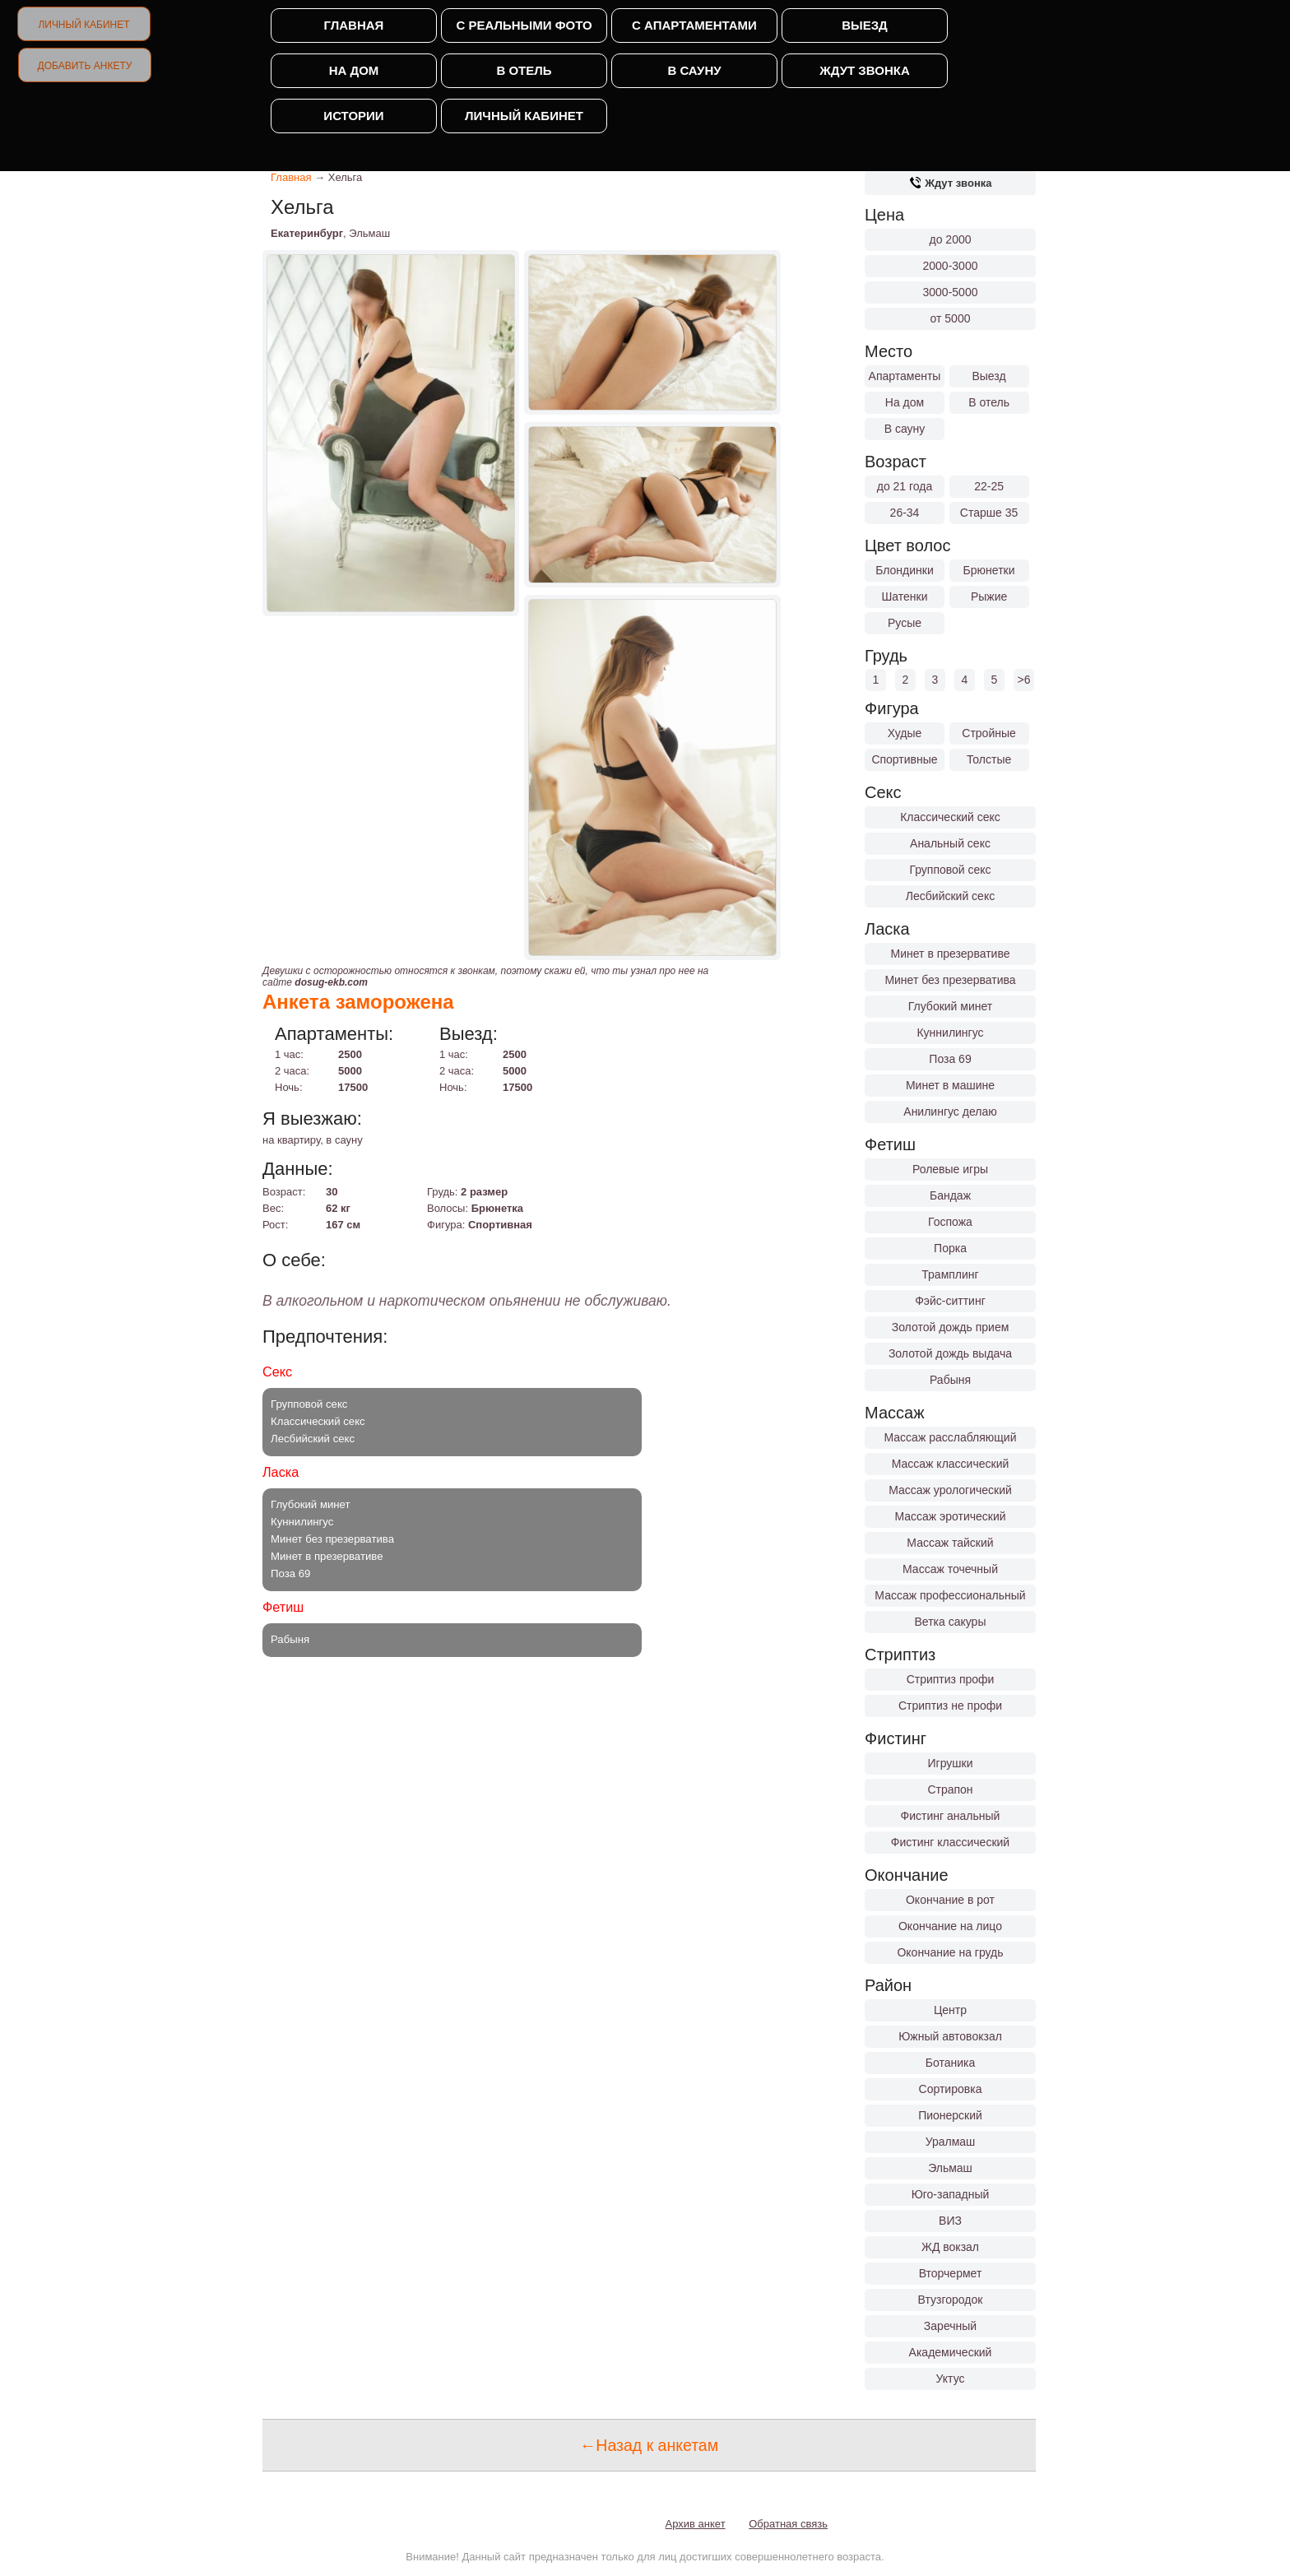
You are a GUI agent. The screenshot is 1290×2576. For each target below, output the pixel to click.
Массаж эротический (949, 1516)
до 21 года (905, 486)
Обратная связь (788, 2524)
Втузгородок (950, 2299)
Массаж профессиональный (950, 1595)
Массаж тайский (950, 1542)
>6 (1024, 679)
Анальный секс (950, 843)
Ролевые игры (950, 1169)
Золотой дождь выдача (950, 1353)
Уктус (950, 2378)
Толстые (989, 759)
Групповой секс (950, 869)
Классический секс (950, 817)
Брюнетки (989, 570)
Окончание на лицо (950, 1926)
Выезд (865, 25)
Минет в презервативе (950, 953)
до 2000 (951, 239)
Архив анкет (696, 2524)
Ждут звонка (864, 70)
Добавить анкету (85, 66)
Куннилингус (949, 1032)
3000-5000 (950, 292)
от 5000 (950, 318)
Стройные (989, 733)
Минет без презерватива (949, 979)
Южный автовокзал (950, 2036)
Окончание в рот (950, 1899)
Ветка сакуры (950, 1621)
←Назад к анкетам (649, 2445)
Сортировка (950, 2089)
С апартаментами (694, 25)
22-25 (989, 486)
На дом (354, 70)
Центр (950, 2010)
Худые (905, 733)
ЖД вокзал (950, 2246)
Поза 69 (950, 1058)
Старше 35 (989, 512)
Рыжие (989, 596)
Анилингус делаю (949, 1111)
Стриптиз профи (951, 1679)
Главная (354, 25)
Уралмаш (951, 2141)
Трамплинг (949, 1274)
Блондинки (904, 570)
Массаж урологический (950, 1490)
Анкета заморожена (358, 1002)
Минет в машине (950, 1085)
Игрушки (950, 1763)
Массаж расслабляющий (950, 1437)
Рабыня (950, 1379)
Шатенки (904, 596)
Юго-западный (951, 2194)
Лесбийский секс (950, 896)
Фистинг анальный (950, 1815)
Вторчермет (950, 2273)
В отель (523, 70)
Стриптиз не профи (950, 1705)
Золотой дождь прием (950, 1327)
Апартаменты (905, 376)
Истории (353, 116)
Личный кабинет (83, 24)
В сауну (694, 70)
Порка (950, 1248)
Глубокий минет (950, 1006)
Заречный (950, 2325)
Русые (904, 622)
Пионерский (950, 2115)
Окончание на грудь (950, 1952)
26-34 (905, 512)
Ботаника (950, 2062)
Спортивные (904, 759)
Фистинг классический (950, 1842)
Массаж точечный (950, 1569)
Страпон (949, 1789)
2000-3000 (950, 265)
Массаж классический (950, 1463)
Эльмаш (950, 2168)
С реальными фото (524, 25)
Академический (950, 2352)
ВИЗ (950, 2220)
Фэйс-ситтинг (950, 1300)
